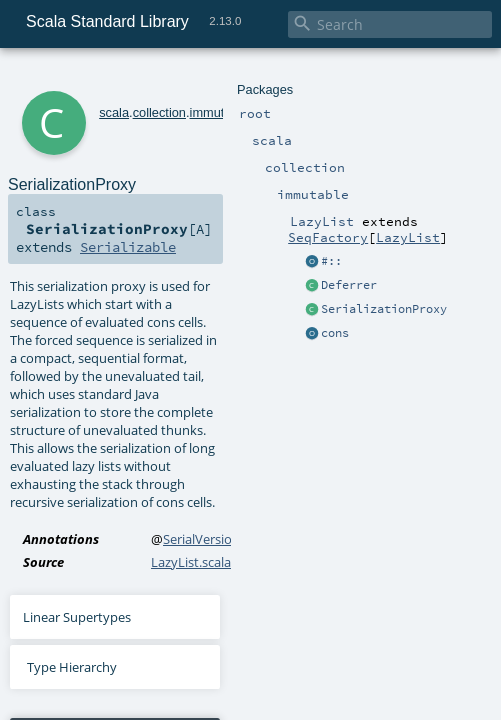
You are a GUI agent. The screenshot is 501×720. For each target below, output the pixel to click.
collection (159, 112)
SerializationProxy (384, 309)
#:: (331, 261)
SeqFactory (328, 237)
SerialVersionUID (212, 539)
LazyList (408, 237)
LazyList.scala (191, 562)
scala (114, 112)
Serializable (128, 247)
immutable (219, 112)
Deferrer (349, 285)
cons (335, 333)
